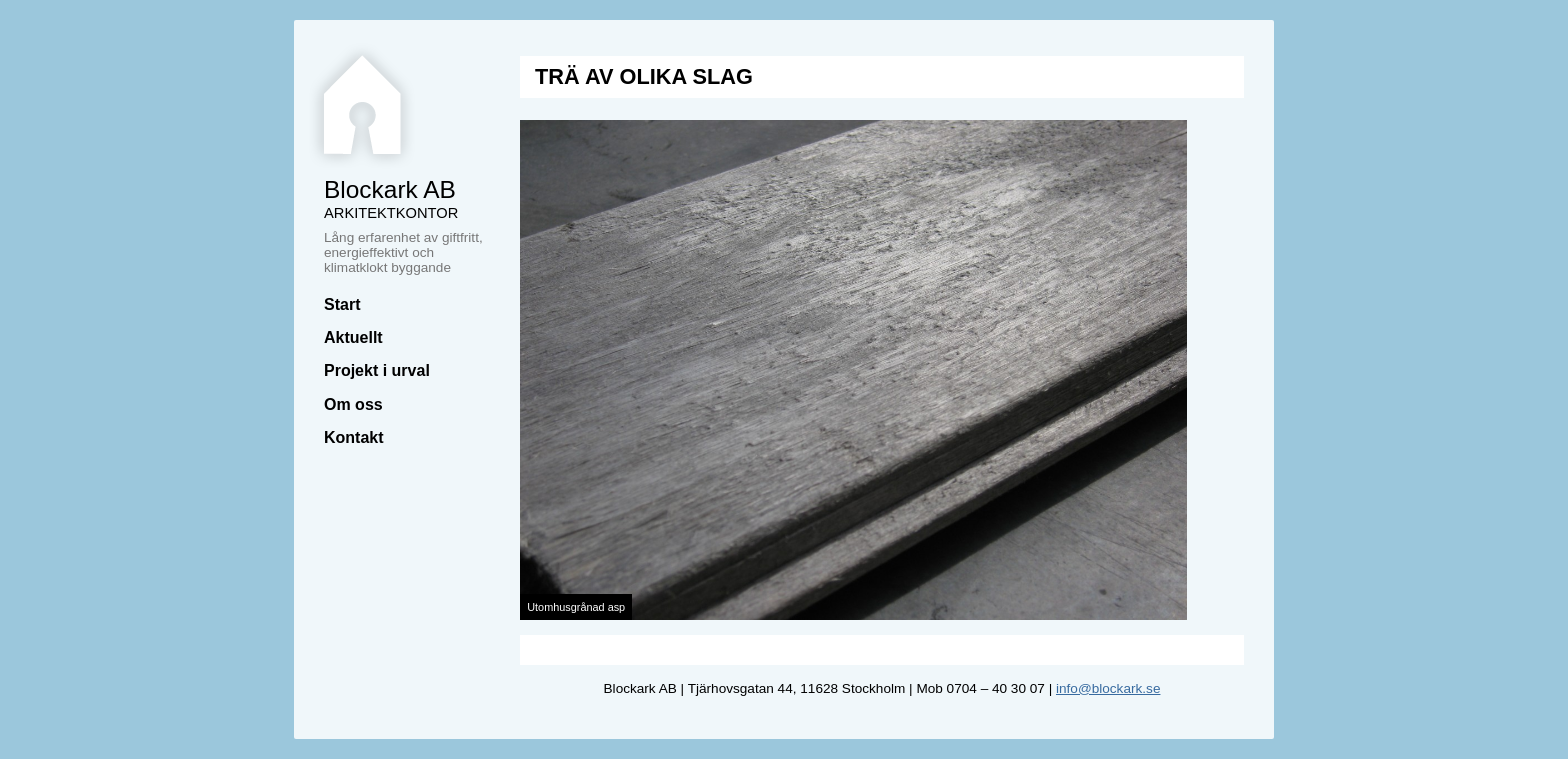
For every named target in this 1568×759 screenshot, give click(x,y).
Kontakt (354, 437)
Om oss (353, 404)
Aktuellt (353, 337)
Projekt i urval (377, 370)
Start (342, 304)
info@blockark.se (1108, 688)
